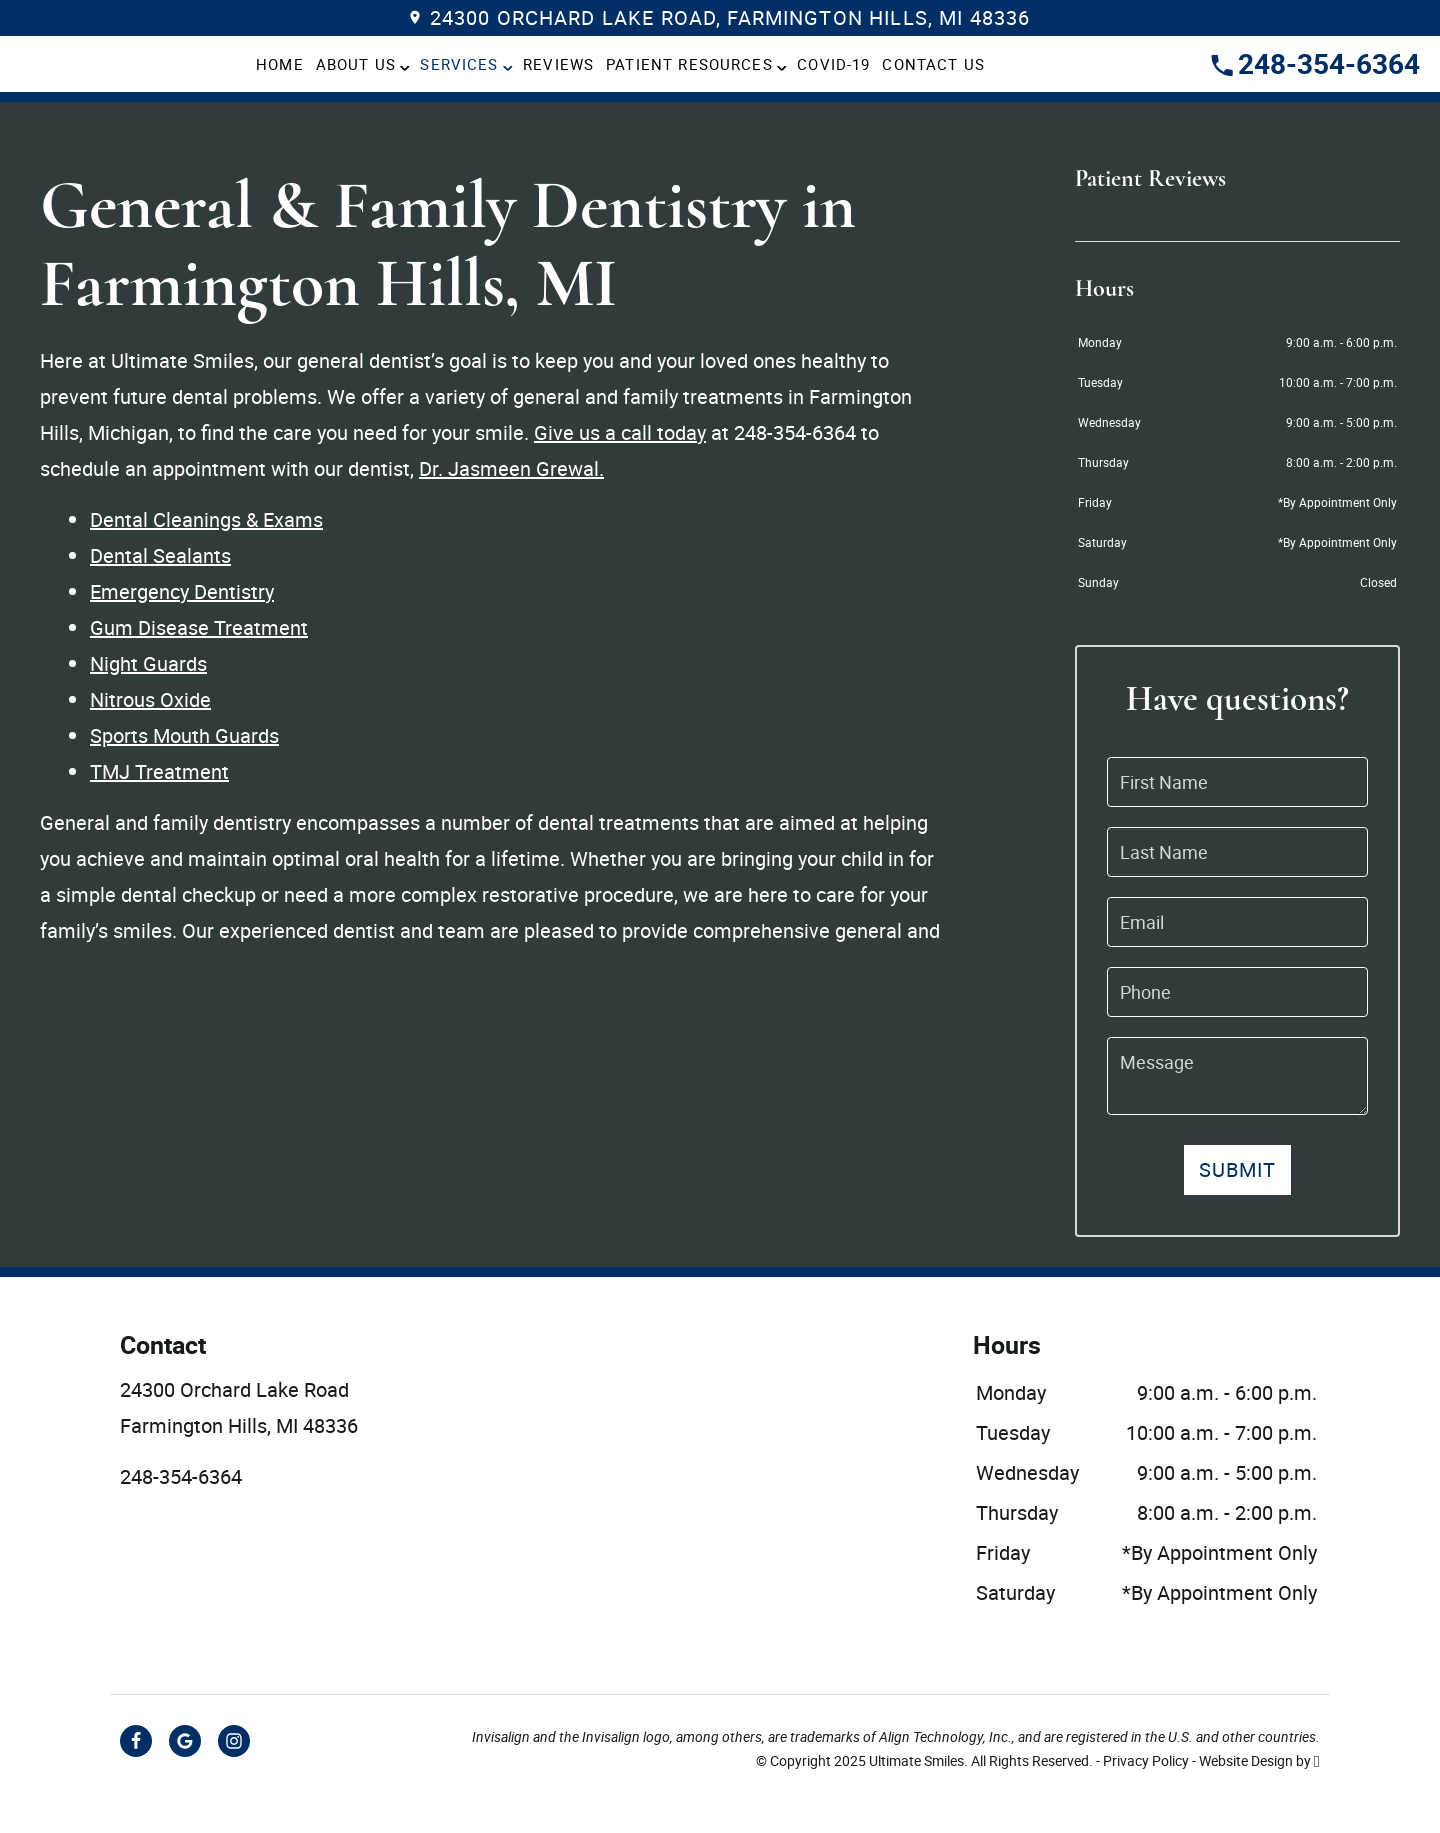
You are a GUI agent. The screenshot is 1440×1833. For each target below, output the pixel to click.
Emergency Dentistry (182, 591)
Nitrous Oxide (150, 699)
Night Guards (148, 663)
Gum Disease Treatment (199, 627)
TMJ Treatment (159, 771)
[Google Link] (185, 1741)
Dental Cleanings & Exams (206, 519)
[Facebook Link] (136, 1741)
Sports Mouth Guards (184, 735)
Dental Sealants (160, 555)
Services (459, 64)
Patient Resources (689, 64)
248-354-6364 (1315, 63)
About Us (356, 64)
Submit (1238, 1169)
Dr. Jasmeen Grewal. (511, 468)
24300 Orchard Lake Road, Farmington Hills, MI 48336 (720, 17)
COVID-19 (833, 64)
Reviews (558, 64)
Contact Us (933, 64)
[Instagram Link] (234, 1741)
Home (280, 64)
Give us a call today (620, 432)
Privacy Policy (1146, 1760)
